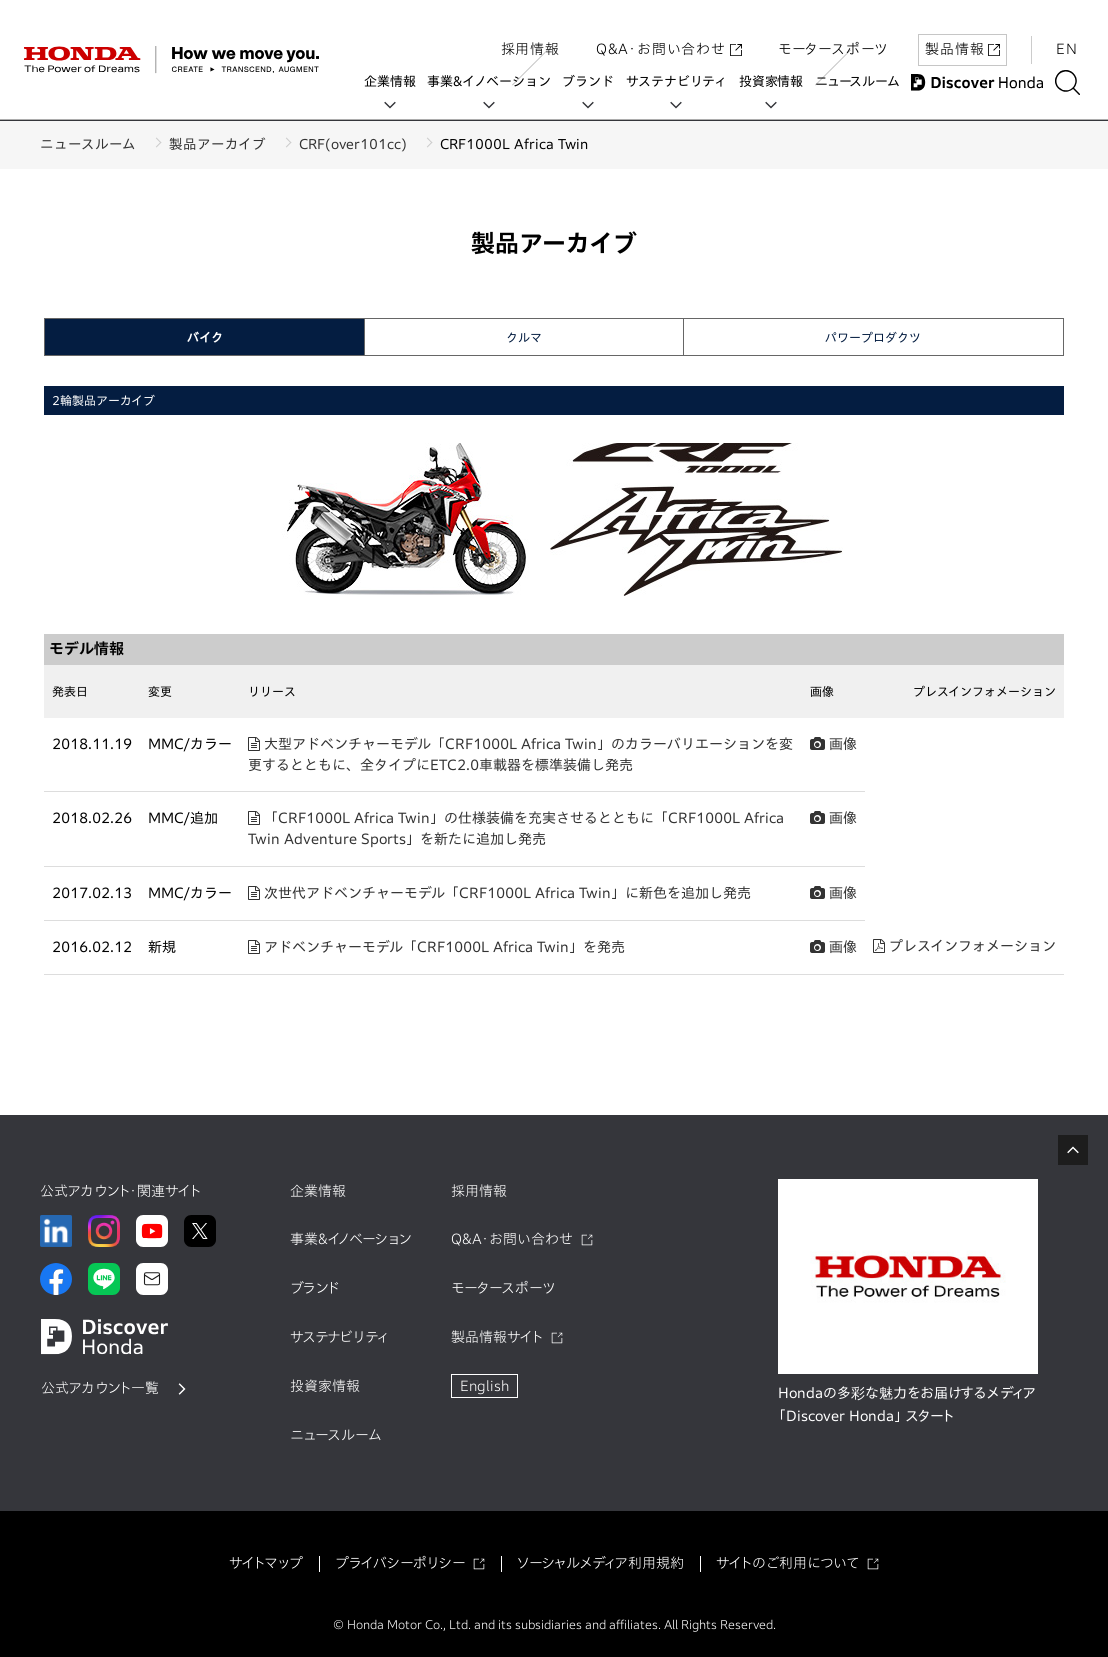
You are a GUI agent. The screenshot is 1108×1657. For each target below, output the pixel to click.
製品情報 (962, 33)
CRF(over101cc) (375, 144)
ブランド (593, 81)
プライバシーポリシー (400, 1563)
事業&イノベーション (494, 81)
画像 (833, 744)
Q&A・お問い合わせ (669, 33)
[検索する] (1072, 82)
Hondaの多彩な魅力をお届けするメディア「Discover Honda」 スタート (907, 1405)
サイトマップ (266, 1563)
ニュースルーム (862, 81)
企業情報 (395, 81)
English (484, 1386)
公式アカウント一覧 (100, 1388)
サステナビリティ (681, 81)
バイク (205, 337)
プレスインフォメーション (964, 946)
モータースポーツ (833, 33)
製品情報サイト (497, 1337)
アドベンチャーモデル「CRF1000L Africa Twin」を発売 (436, 947)
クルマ (524, 337)
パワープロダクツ (873, 337)
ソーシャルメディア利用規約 (600, 1563)
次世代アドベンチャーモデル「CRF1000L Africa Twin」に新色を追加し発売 (499, 893)
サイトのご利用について (787, 1563)
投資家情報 (776, 81)
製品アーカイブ (228, 144)
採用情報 (530, 33)
